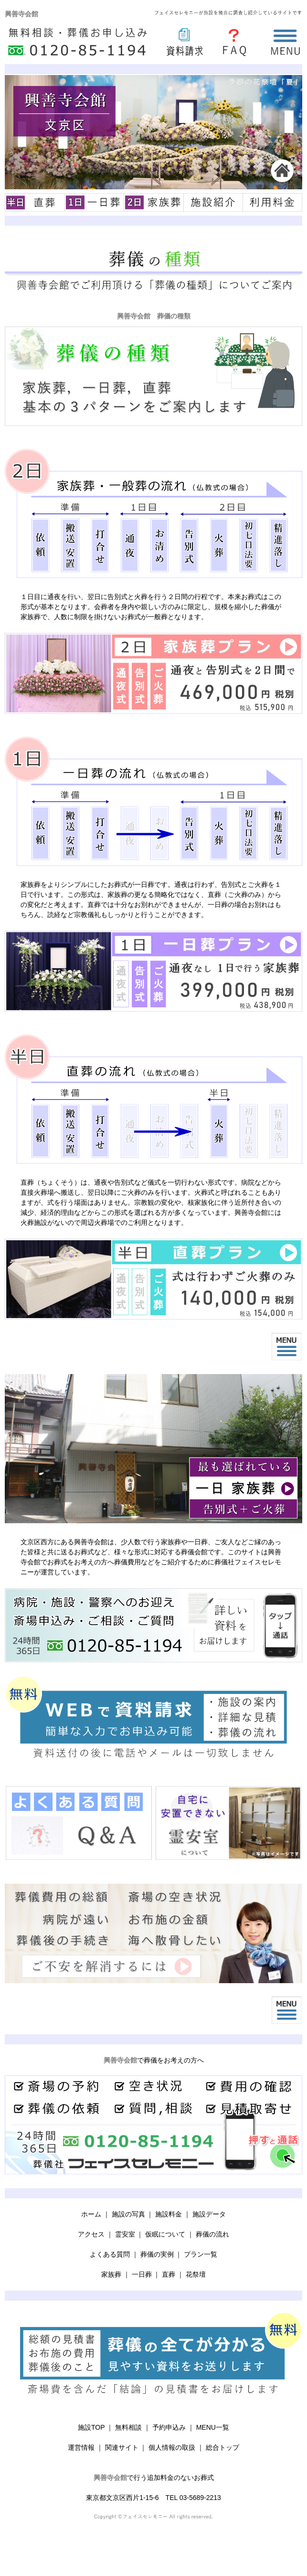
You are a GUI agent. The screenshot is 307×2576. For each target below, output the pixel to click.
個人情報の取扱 (171, 2447)
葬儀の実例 (157, 2254)
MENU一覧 (212, 2427)
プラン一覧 (200, 2254)
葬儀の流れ (212, 2234)
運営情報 (81, 2447)
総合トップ (222, 2447)
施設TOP (91, 2427)
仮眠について (165, 2234)
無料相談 (128, 2427)
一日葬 (142, 2274)
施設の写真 (128, 2214)
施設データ (209, 2214)
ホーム (91, 2214)
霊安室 (125, 2234)
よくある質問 (110, 2254)
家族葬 (111, 2274)
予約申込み (169, 2427)
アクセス (91, 2234)
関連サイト (121, 2447)
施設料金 (168, 2214)
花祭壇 (196, 2274)
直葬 (168, 2274)
